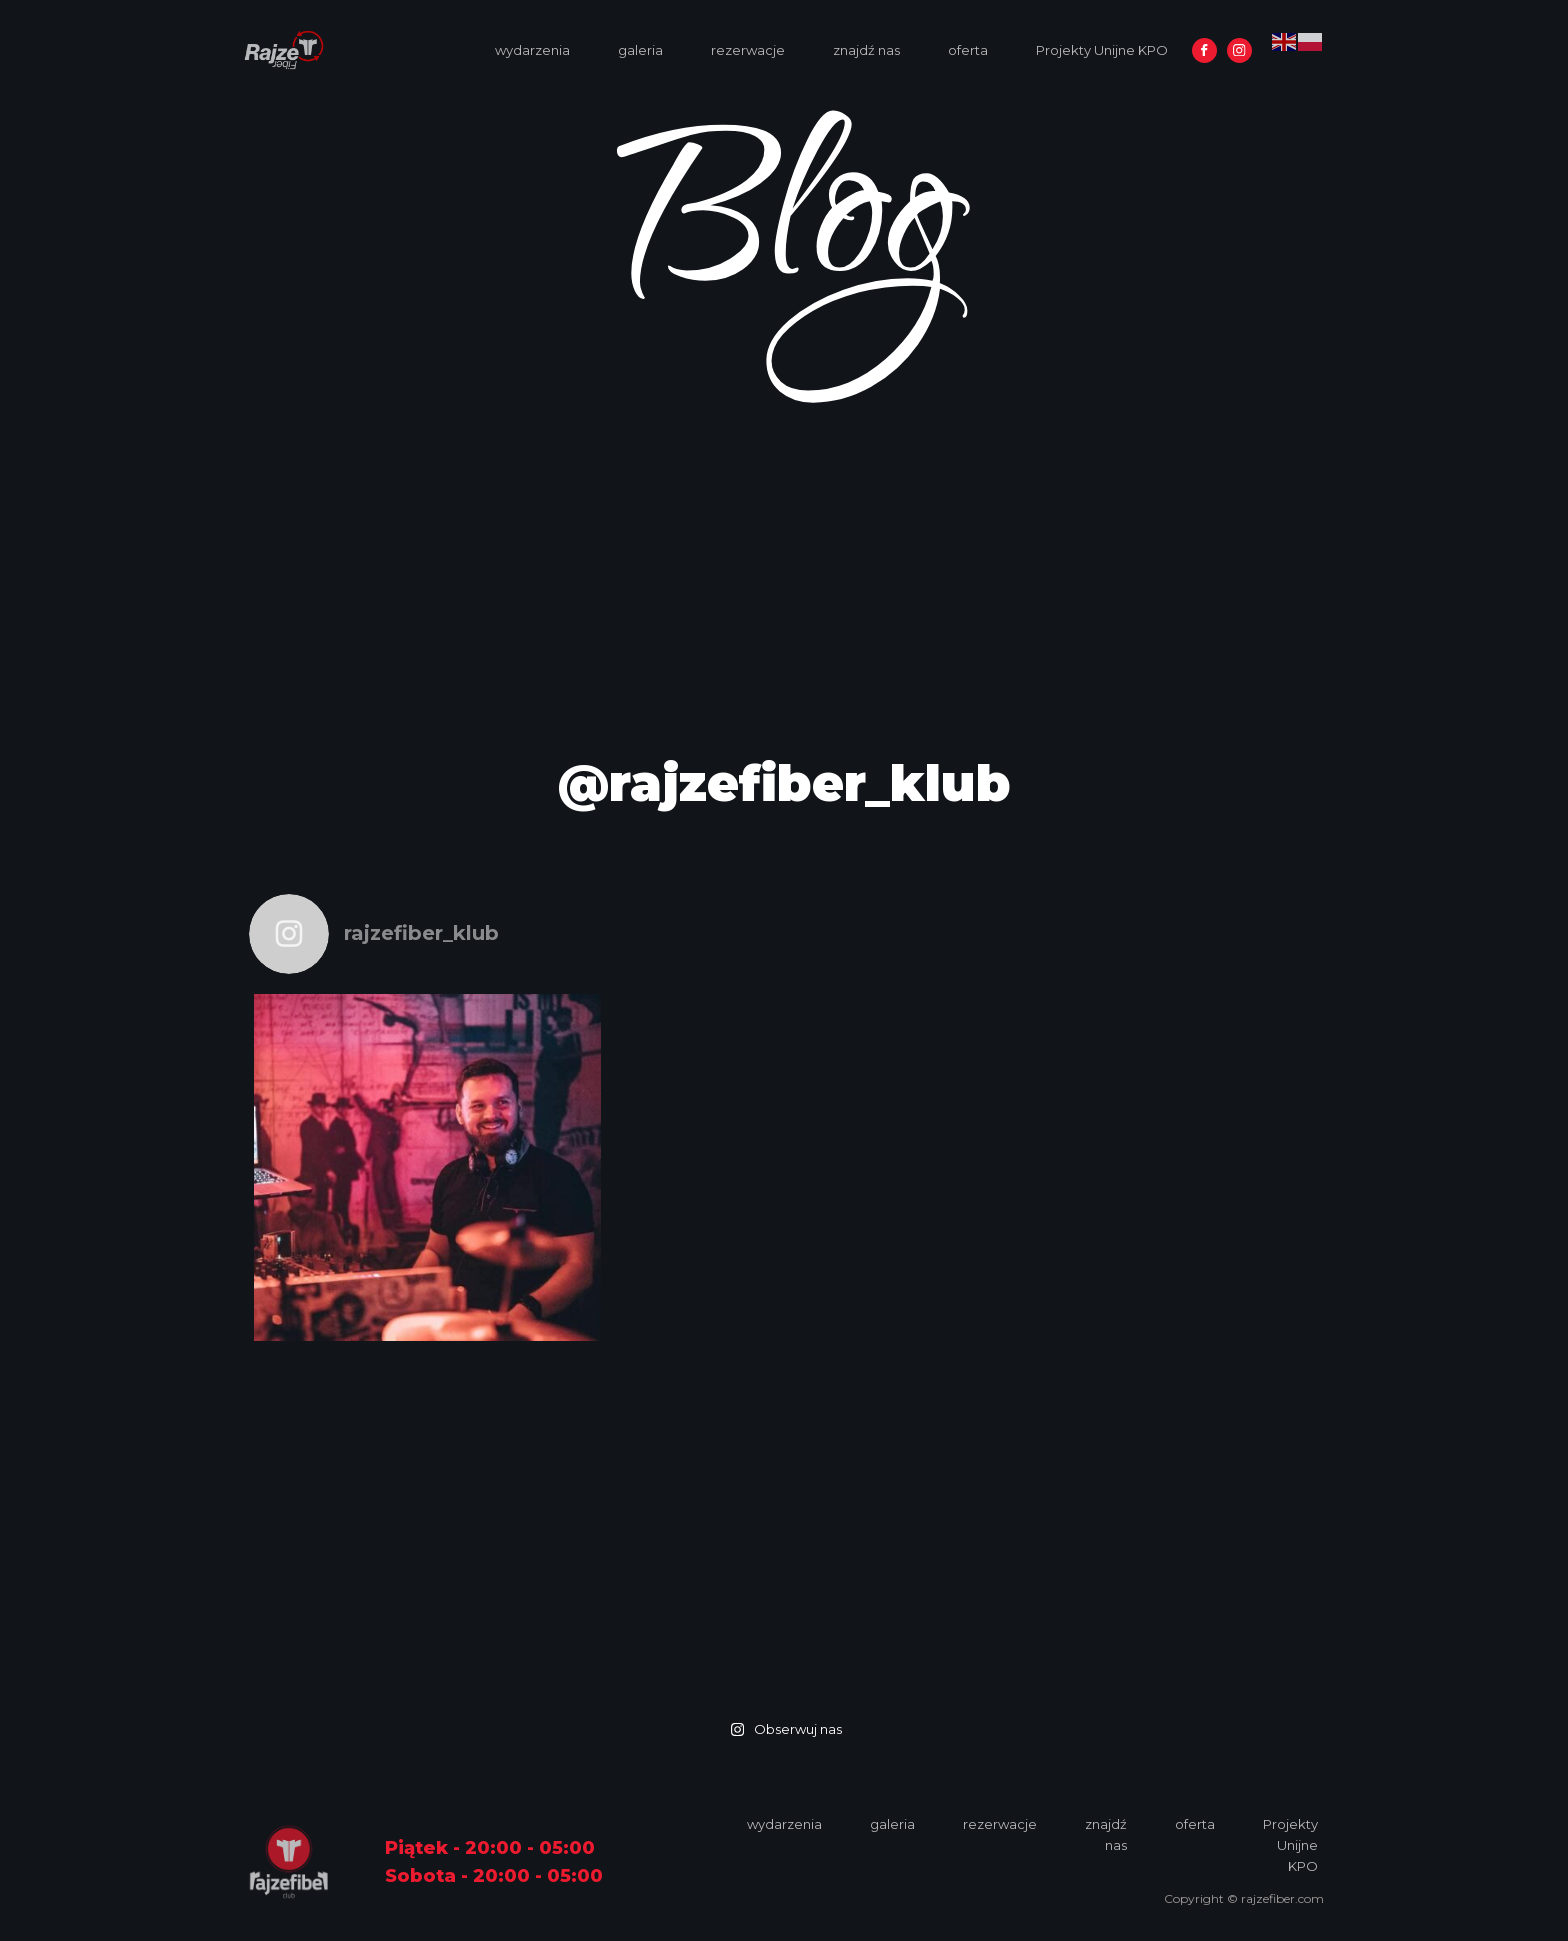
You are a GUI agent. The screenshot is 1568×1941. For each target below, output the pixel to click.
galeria (640, 50)
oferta (968, 50)
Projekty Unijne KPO (1102, 50)
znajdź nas (866, 50)
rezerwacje (748, 50)
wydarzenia (532, 50)
